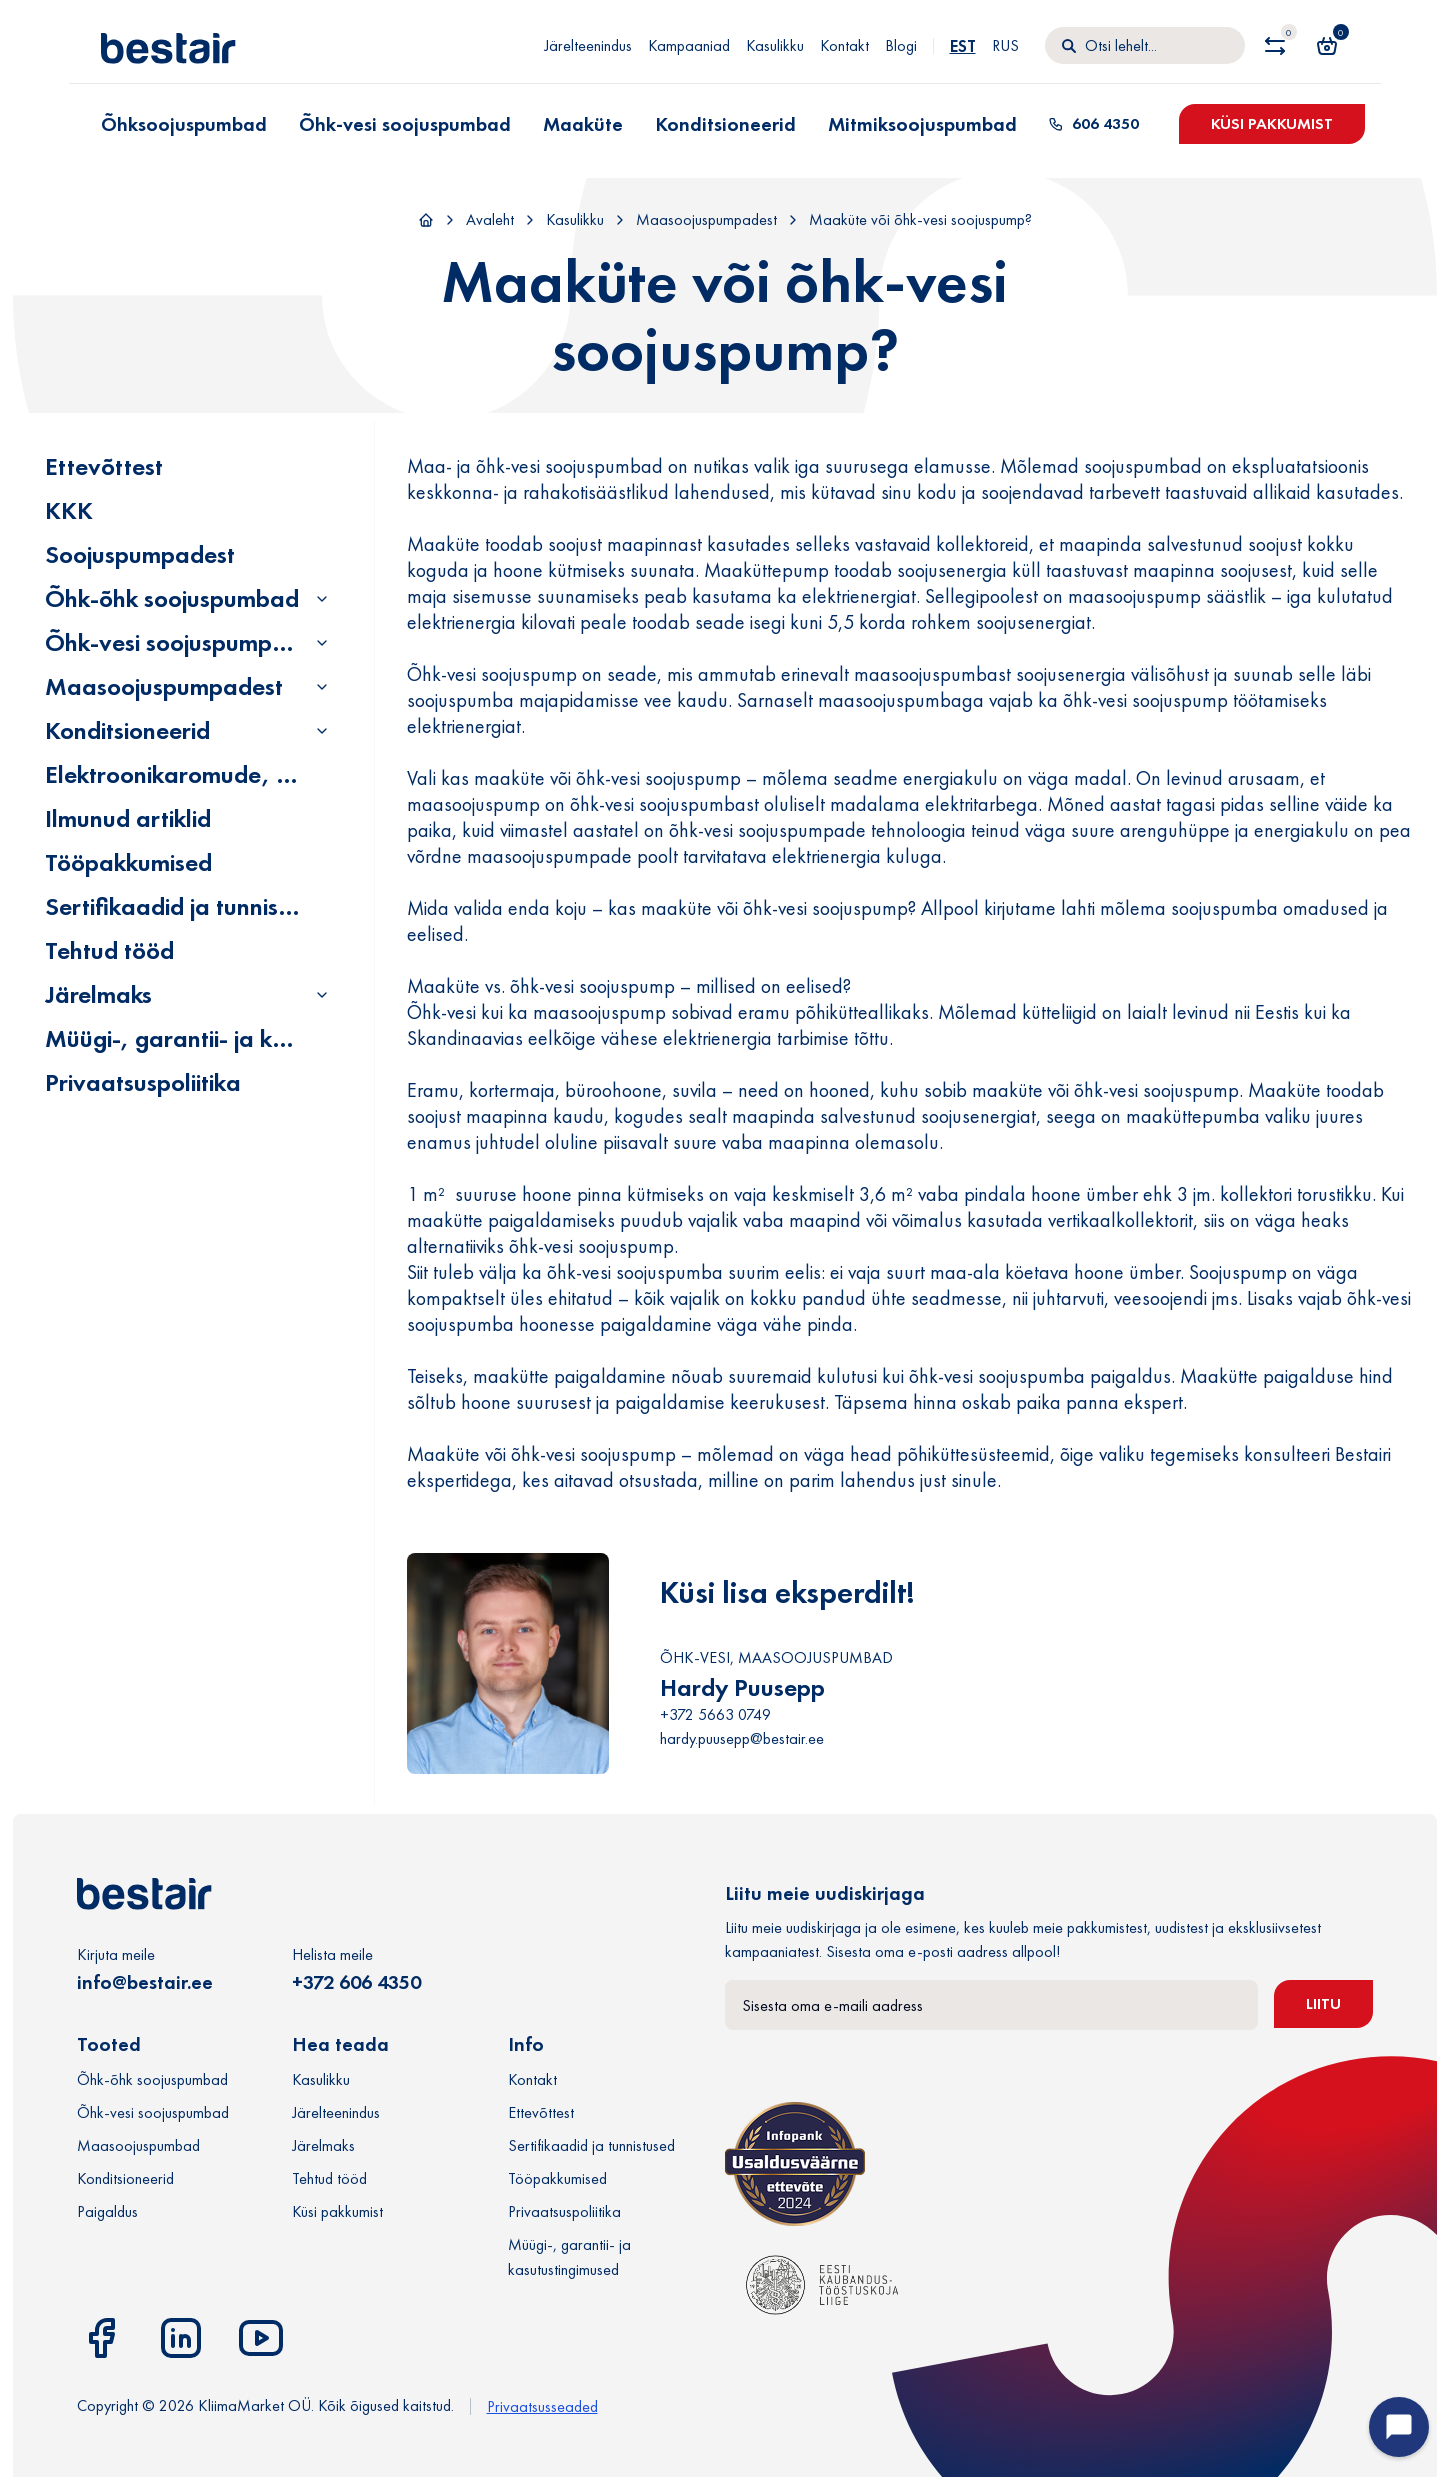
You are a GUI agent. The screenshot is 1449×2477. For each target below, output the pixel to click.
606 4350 (1093, 123)
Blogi (901, 45)
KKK (69, 510)
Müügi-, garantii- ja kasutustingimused (250, 1038)
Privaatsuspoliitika (143, 1082)
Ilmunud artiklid (128, 818)
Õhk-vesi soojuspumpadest (188, 642)
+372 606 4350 (356, 1982)
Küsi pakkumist (1272, 123)
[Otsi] (1145, 46)
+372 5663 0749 (715, 1714)
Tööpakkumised (128, 862)
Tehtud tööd (109, 950)
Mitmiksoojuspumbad (922, 124)
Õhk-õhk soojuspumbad (172, 598)
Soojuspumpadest (140, 554)
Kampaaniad (689, 45)
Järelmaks (98, 994)
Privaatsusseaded (542, 2406)
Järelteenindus (588, 45)
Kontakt (844, 45)
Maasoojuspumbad (138, 2145)
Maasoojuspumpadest (706, 219)
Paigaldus (107, 2211)
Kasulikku (775, 45)
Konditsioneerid (725, 124)
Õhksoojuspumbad (184, 124)
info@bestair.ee (145, 1982)
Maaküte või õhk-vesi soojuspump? (920, 219)
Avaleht (490, 219)
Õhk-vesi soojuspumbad (405, 124)
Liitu (1323, 2003)
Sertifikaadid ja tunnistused (190, 906)
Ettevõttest (104, 466)
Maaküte (583, 124)
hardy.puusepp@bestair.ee (742, 1738)
